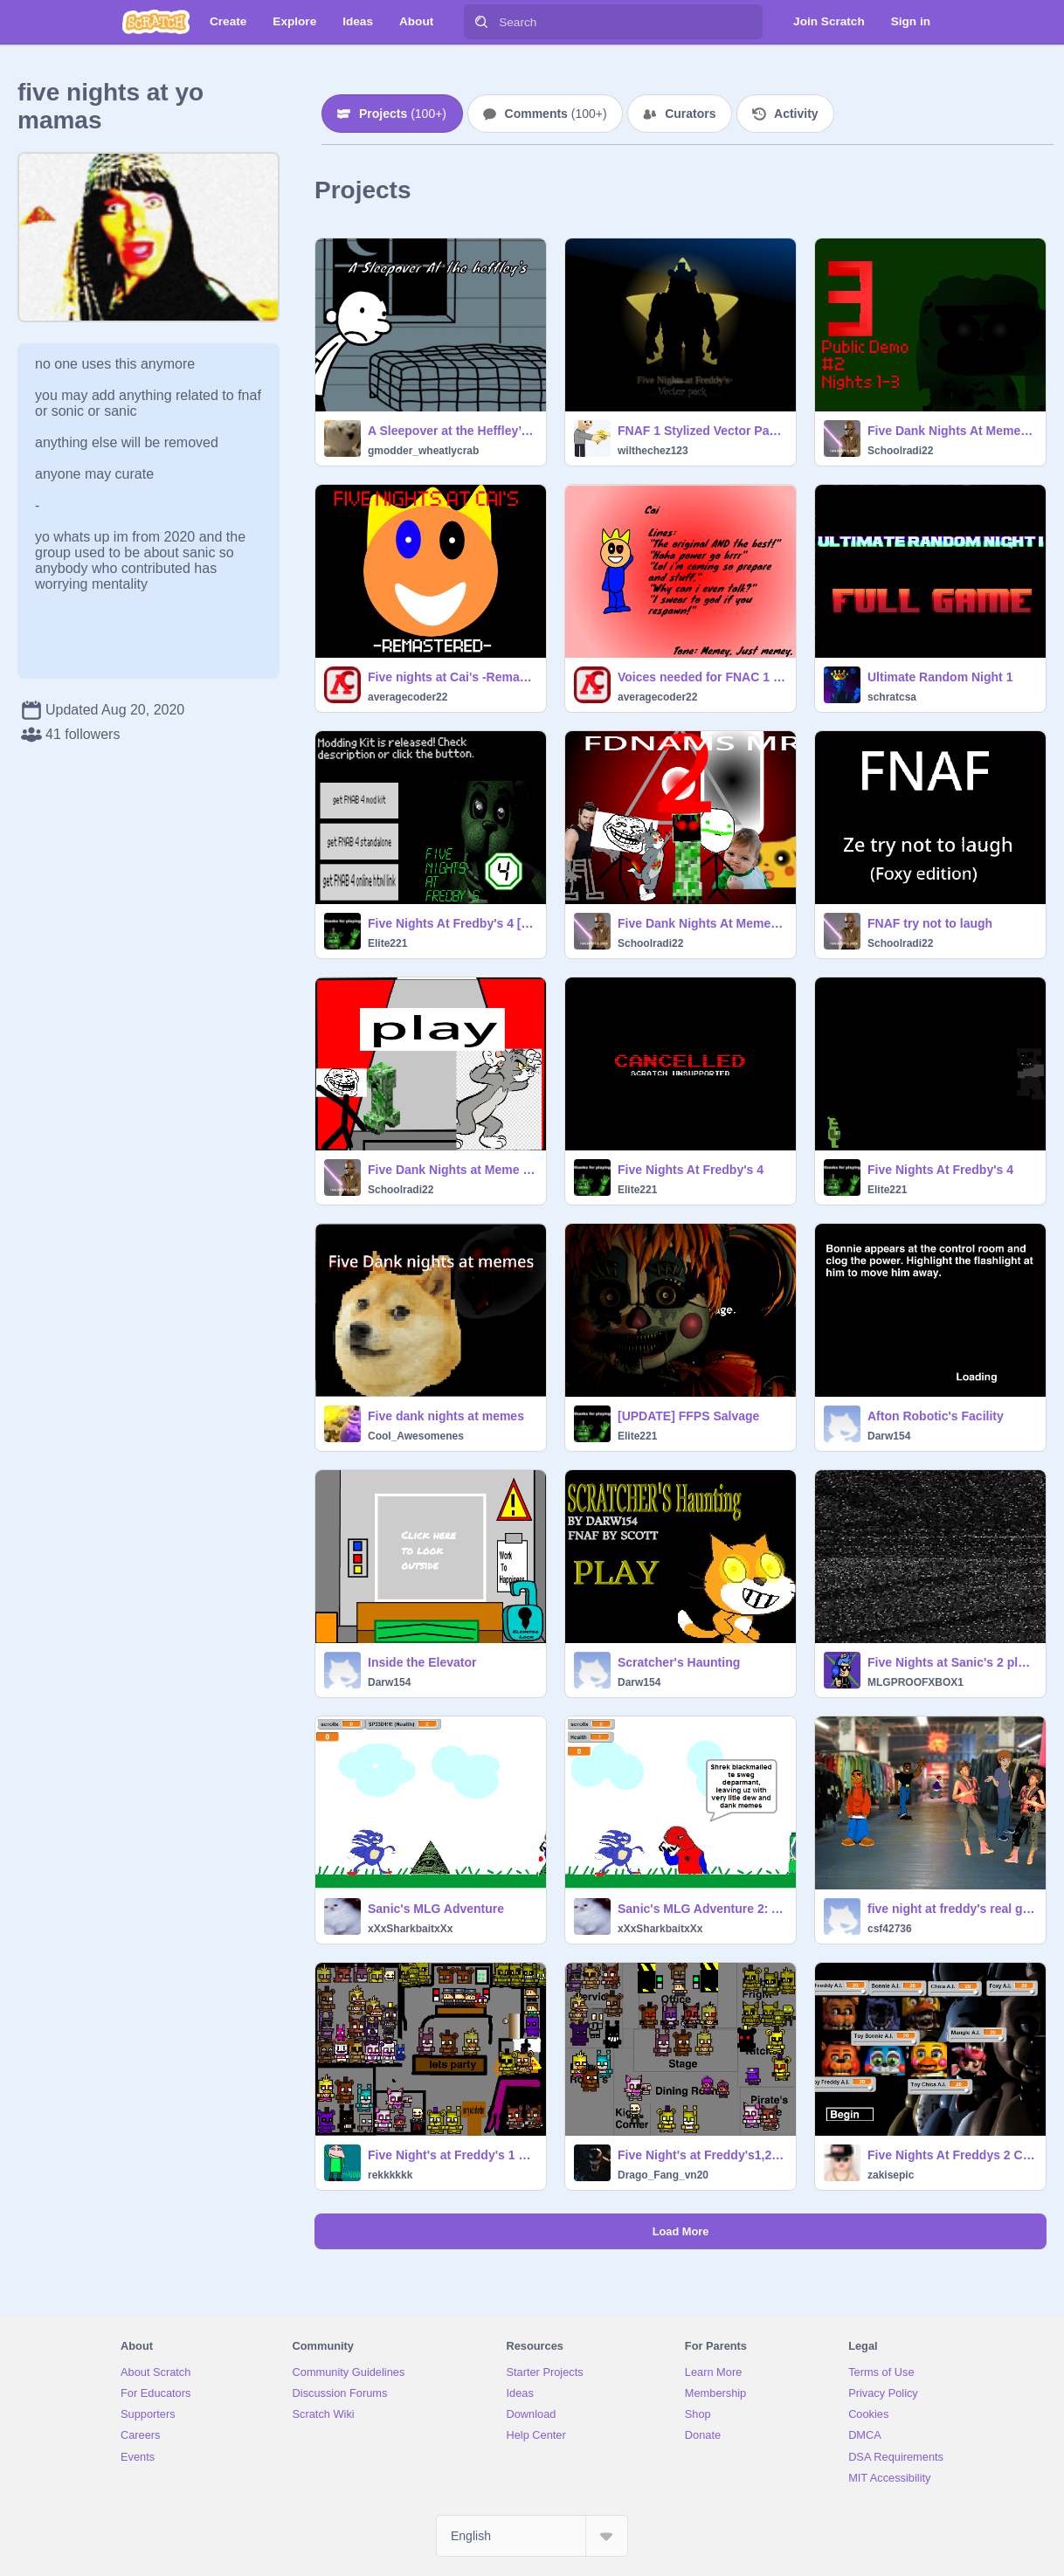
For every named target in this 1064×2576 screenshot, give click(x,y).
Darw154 (888, 1436)
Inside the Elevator (422, 1662)
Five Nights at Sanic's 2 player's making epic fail (951, 1662)
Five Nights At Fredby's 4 (690, 1170)
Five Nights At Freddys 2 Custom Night (951, 2155)
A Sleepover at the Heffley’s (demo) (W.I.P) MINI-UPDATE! (451, 431)
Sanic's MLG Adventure (436, 1909)
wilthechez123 (653, 451)
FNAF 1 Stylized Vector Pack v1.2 (701, 431)
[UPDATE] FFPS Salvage (688, 1416)
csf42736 (889, 1929)
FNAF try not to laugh (929, 923)
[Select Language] (532, 2536)
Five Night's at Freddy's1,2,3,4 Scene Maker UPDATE (701, 2155)
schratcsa (891, 697)
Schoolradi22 (900, 451)
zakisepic (890, 2175)
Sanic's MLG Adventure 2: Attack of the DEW (701, 1909)
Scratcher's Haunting (679, 1662)
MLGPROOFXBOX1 (915, 1682)
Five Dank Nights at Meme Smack (451, 1170)
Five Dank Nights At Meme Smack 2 (701, 923)
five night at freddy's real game (951, 1909)
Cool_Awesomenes (416, 1436)
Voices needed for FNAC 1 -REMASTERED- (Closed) (701, 677)
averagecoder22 (407, 697)
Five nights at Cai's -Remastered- (451, 677)
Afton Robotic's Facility (935, 1416)
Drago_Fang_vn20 (663, 2175)
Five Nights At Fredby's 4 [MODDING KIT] (451, 923)
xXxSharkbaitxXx (410, 1929)
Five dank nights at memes (446, 1416)
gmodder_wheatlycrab (423, 451)
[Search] (481, 21)
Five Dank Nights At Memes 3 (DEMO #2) (951, 431)
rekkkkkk (390, 2175)
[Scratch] (156, 22)
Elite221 (387, 943)
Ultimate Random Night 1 (939, 677)
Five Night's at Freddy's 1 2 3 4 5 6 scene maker (451, 2155)
